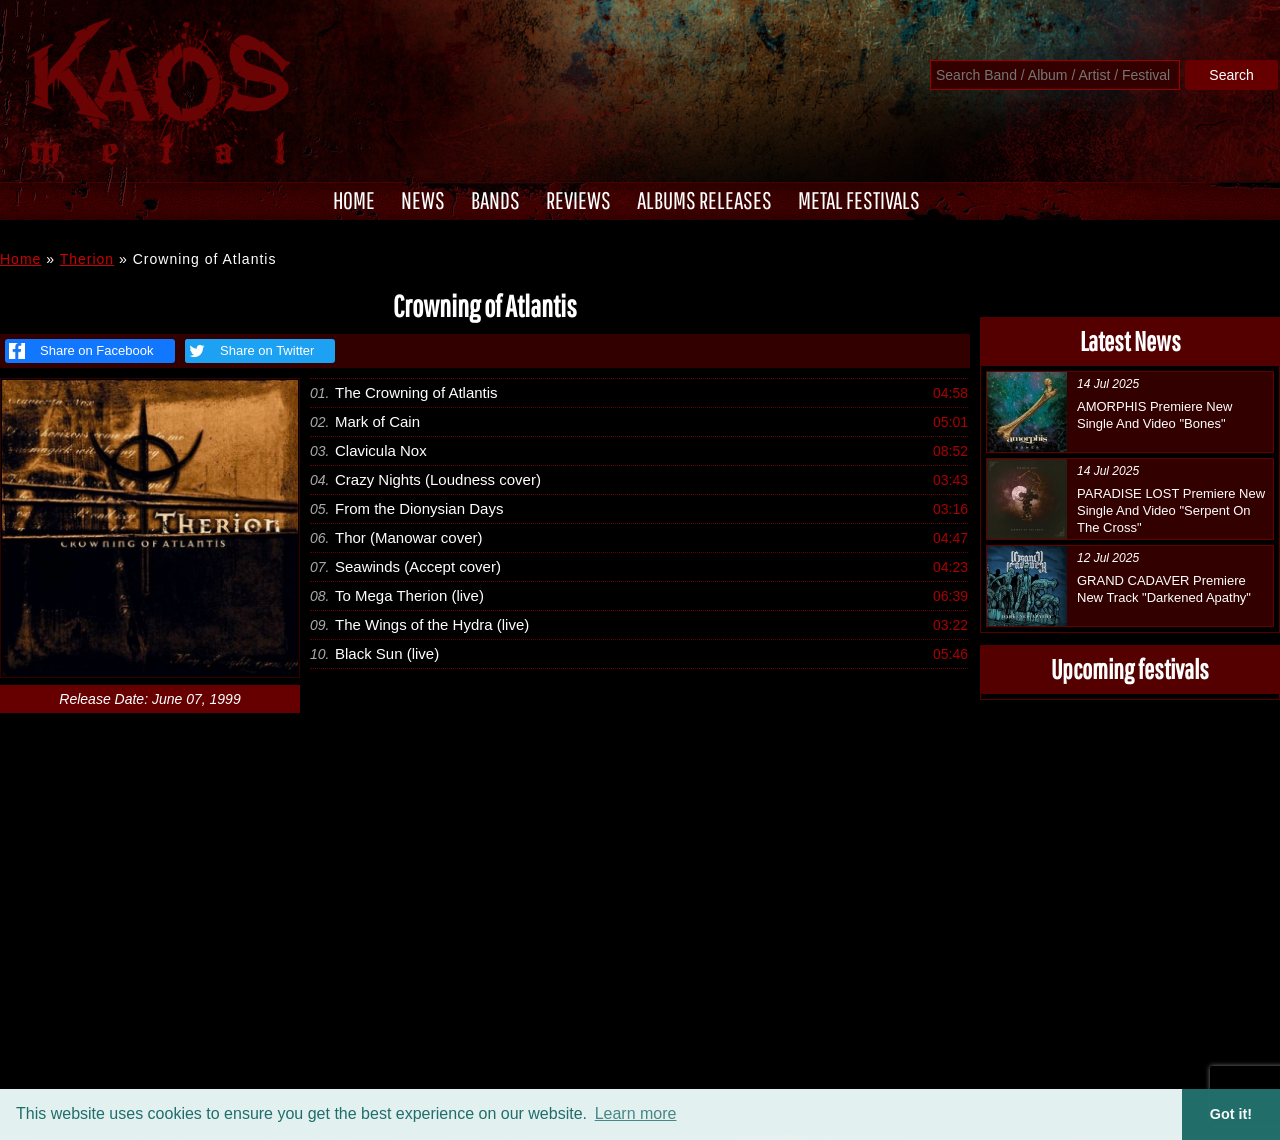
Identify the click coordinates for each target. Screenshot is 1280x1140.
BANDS (495, 200)
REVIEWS (578, 200)
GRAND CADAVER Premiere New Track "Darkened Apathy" (1164, 589)
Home (20, 259)
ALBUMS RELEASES (704, 200)
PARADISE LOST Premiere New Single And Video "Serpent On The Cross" (1171, 510)
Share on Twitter (249, 351)
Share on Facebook (81, 351)
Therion (87, 259)
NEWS (423, 200)
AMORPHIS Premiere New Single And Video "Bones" (1154, 415)
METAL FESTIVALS (859, 200)
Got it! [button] (1231, 1114)
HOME (354, 200)
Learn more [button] (636, 1113)
